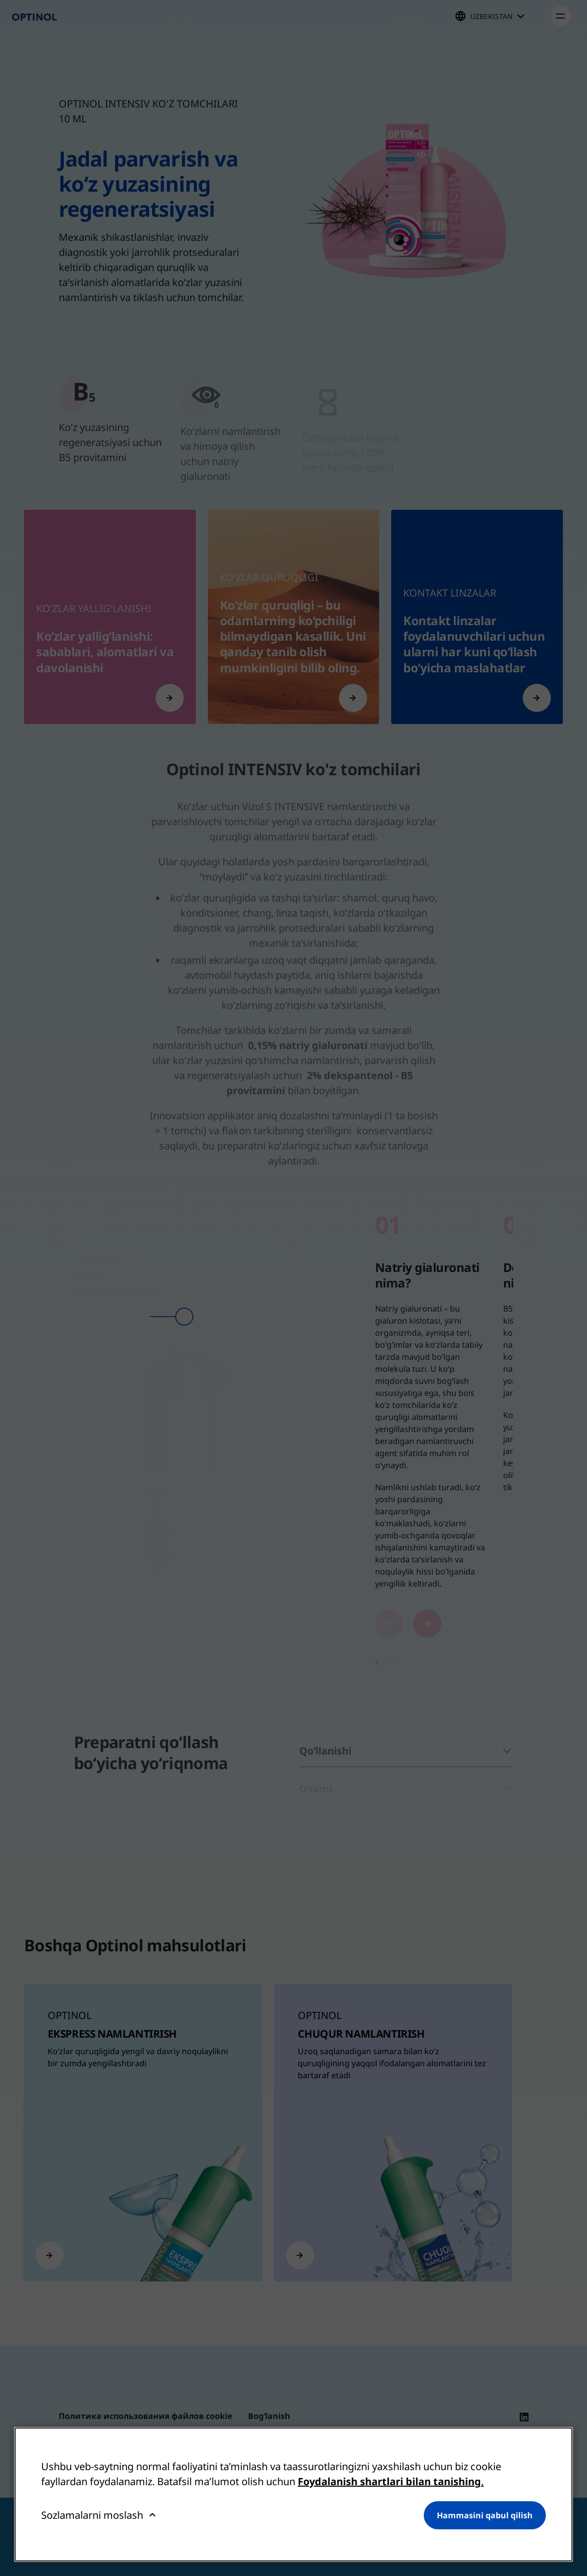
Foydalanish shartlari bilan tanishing (389, 2481)
